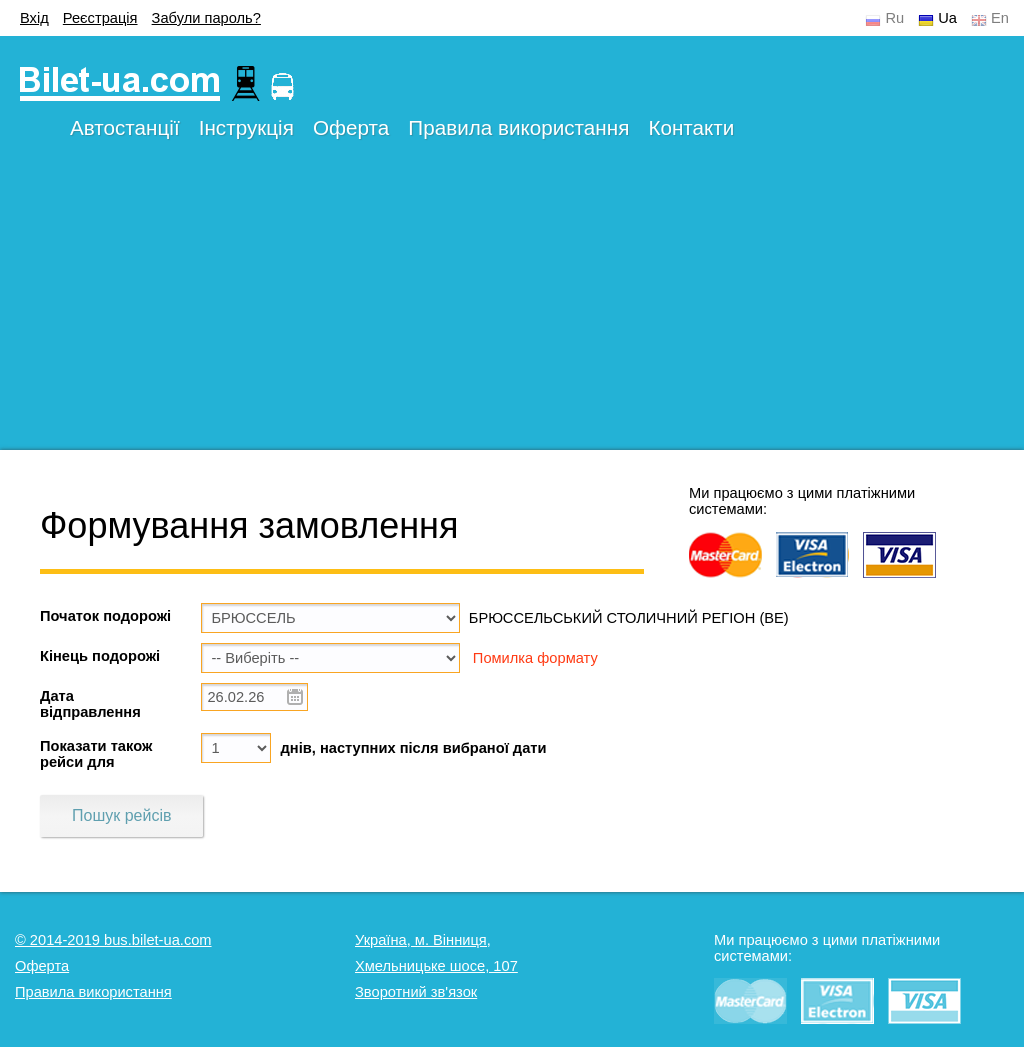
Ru (894, 18)
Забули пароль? (206, 18)
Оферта (351, 127)
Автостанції (125, 127)
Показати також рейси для (96, 754)
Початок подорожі (105, 616)
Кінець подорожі (100, 656)
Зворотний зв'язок (416, 992)
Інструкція (246, 127)
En (1000, 18)
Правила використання (518, 127)
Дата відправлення (90, 704)
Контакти (691, 127)
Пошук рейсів (121, 815)
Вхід (34, 18)
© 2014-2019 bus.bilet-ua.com (113, 940)
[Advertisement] (512, 310)
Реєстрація (100, 18)
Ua (947, 18)
